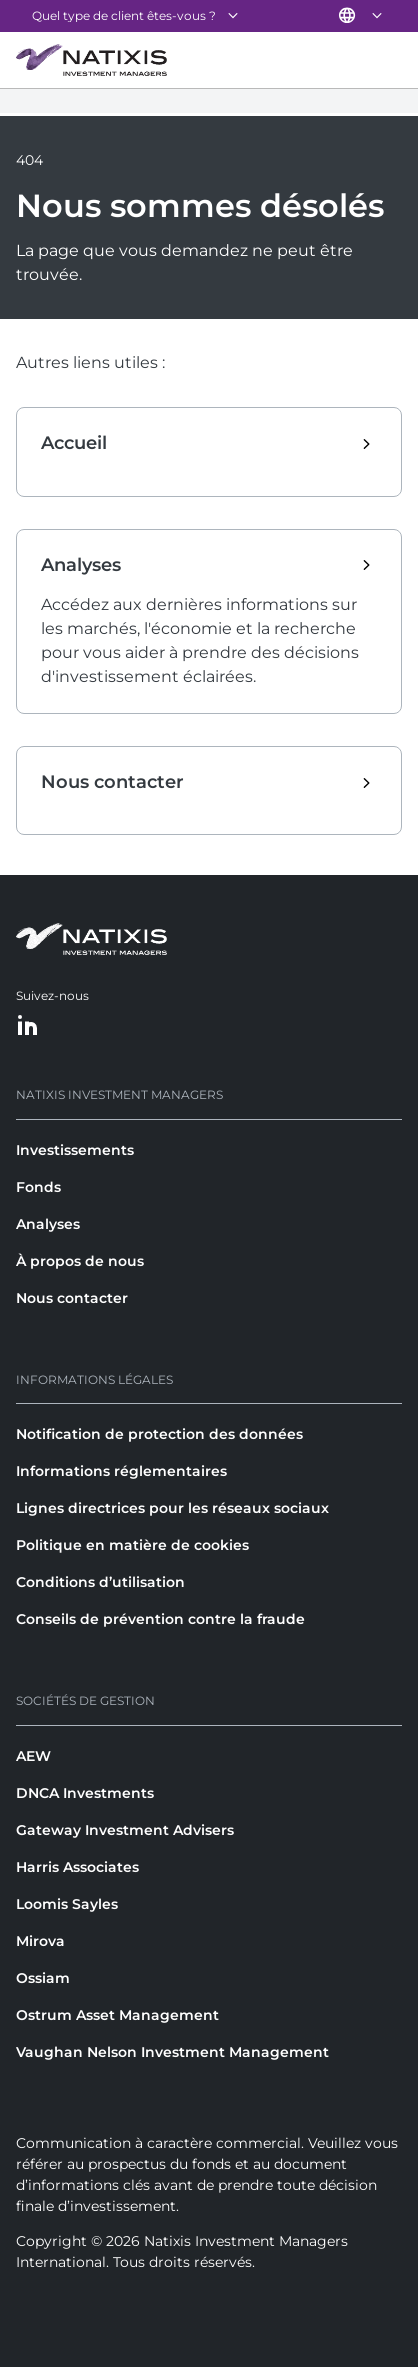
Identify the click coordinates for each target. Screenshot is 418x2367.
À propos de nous (80, 1261)
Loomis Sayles (67, 1904)
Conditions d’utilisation (100, 1582)
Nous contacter (72, 1298)
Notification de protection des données (159, 1434)
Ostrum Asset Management (117, 2015)
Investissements (75, 1150)
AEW (33, 1756)
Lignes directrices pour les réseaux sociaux (172, 1508)
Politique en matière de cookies (132, 1545)
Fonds (38, 1187)
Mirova (40, 1941)
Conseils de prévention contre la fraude (160, 1619)
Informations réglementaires (121, 1471)
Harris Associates (77, 1867)
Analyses (48, 1224)
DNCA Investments (85, 1793)
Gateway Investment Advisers (125, 1830)
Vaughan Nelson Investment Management (172, 2052)
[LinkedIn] (28, 1026)
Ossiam (43, 1978)
